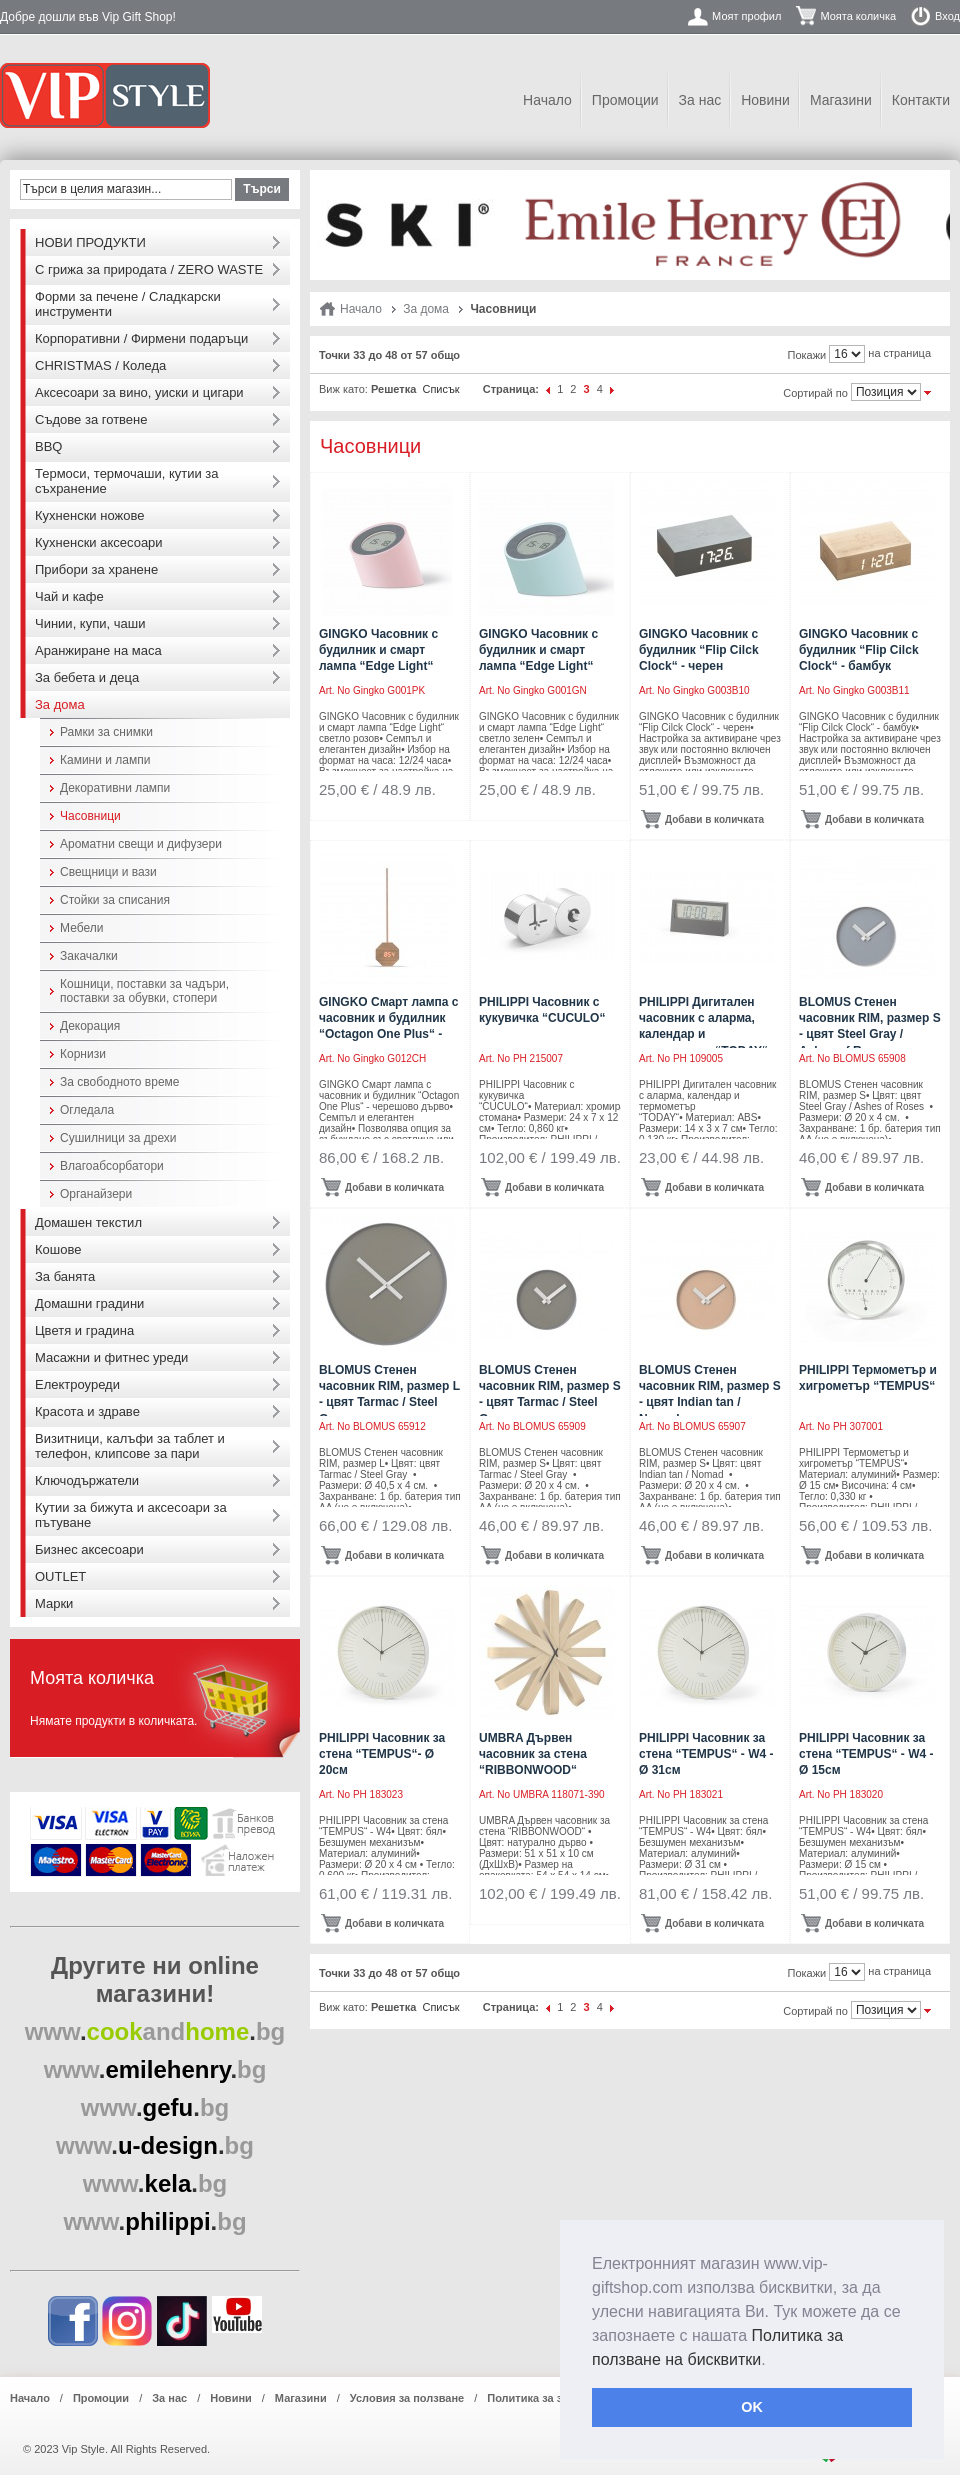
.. (155, 2031)
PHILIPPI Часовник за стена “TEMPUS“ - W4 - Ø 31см (706, 1754)
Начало (547, 100)
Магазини (841, 100)
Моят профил (746, 16)
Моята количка (858, 16)
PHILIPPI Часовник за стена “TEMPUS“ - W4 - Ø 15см (866, 1754)
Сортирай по (815, 393)
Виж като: (343, 389)
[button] (773, 2361)
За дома (426, 309)
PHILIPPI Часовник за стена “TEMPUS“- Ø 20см (382, 1754)
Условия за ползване (407, 2398)
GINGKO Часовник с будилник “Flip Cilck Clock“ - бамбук (859, 650)
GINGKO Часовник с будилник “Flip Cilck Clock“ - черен (699, 650)
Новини (765, 100)
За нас (700, 100)
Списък (440, 389)
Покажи (807, 355)
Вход (947, 16)
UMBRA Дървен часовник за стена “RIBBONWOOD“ (533, 1754)
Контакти (921, 100)
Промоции (625, 100)
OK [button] (752, 2407)
